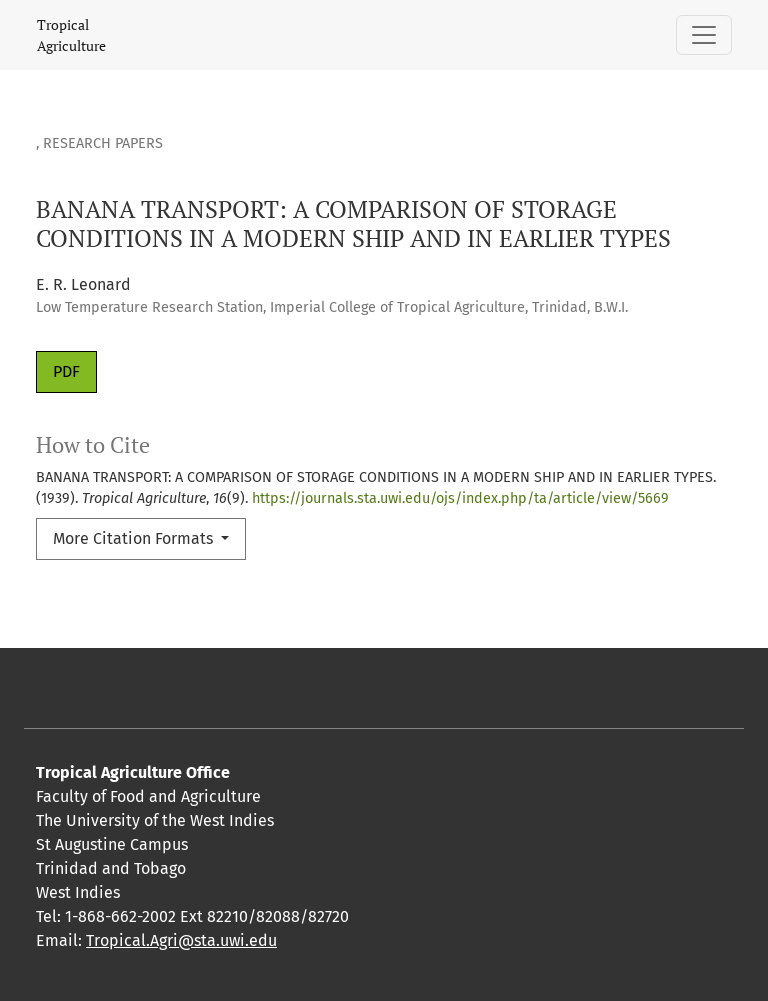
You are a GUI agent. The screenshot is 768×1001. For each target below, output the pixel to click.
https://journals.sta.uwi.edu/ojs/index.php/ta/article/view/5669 (460, 498)
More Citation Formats (135, 538)
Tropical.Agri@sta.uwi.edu (181, 940)
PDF (66, 371)
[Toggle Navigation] (704, 35)
